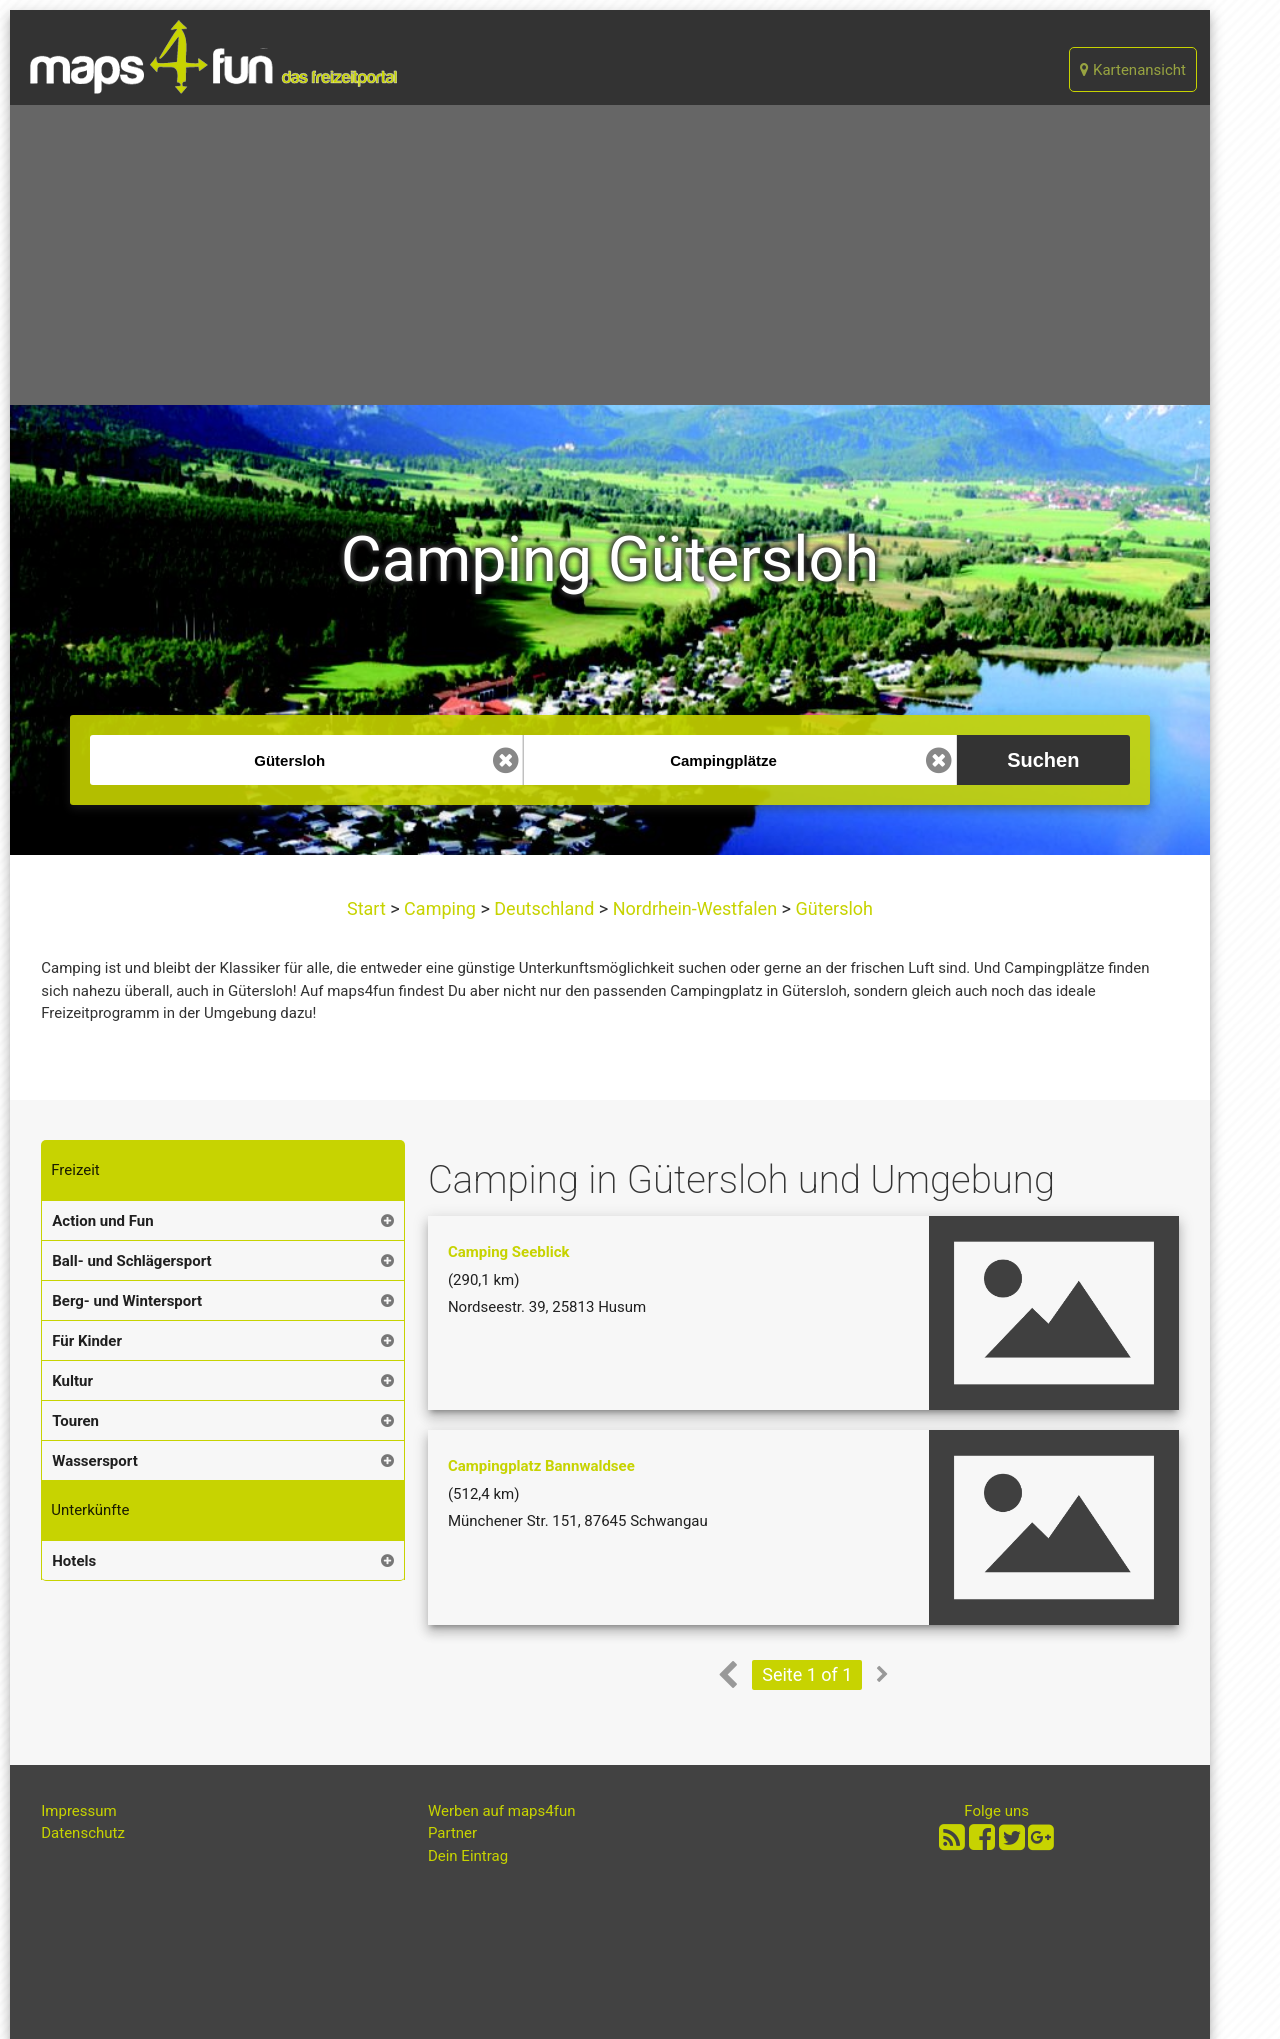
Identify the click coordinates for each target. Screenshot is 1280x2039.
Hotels (74, 1561)
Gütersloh (832, 908)
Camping (440, 908)
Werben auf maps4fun (502, 1811)
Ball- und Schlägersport (131, 1261)
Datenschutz (83, 1833)
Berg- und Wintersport (127, 1301)
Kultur (72, 1381)
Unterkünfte (90, 1510)
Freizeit (75, 1170)
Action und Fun (102, 1221)
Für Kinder (87, 1341)
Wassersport (94, 1461)
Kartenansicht (1133, 70)
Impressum (78, 1811)
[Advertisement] (610, 255)
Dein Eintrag (468, 1856)
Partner (452, 1833)
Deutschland (544, 908)
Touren (75, 1421)
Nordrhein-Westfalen (694, 908)
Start (368, 908)
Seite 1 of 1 (807, 1674)
